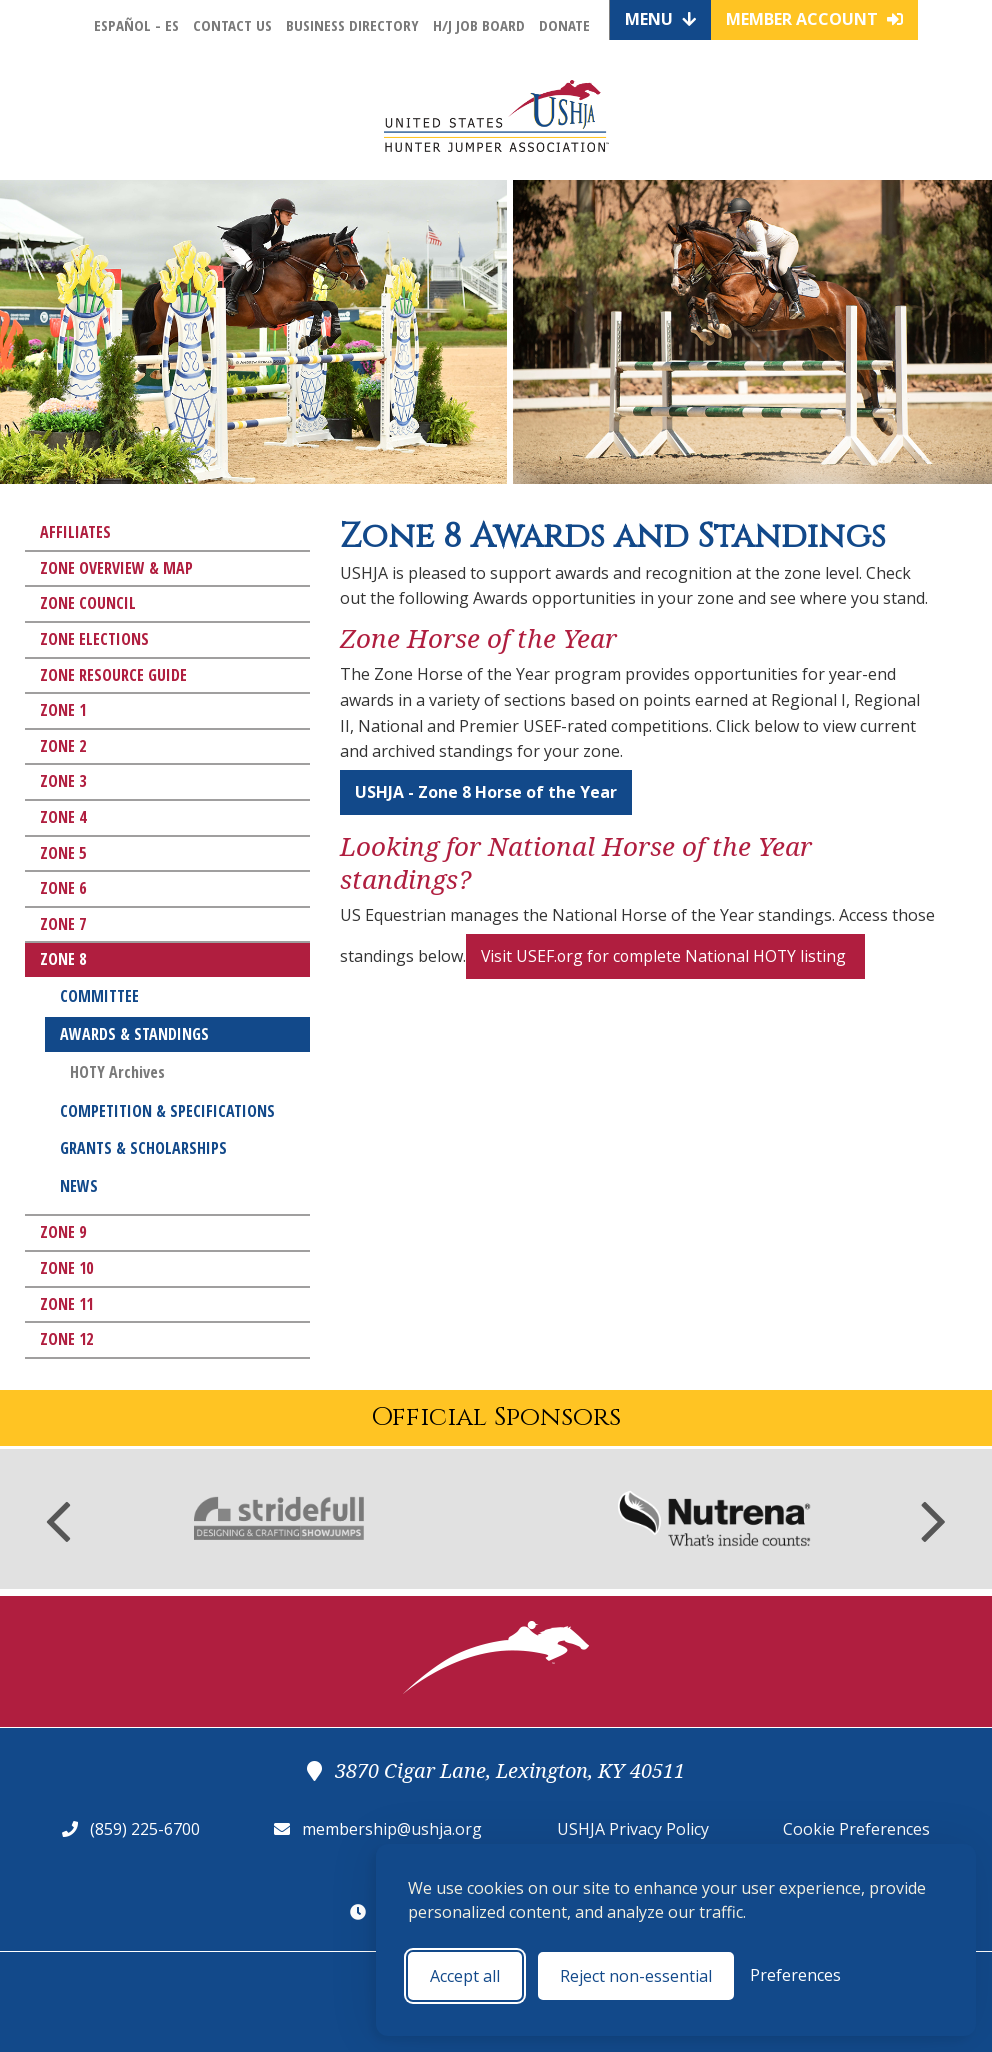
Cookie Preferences (856, 1829)
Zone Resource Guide (113, 675)
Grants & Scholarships (143, 1148)
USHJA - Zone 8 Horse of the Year (486, 792)
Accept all (465, 1976)
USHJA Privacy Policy (633, 1829)
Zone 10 (66, 1268)
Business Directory (352, 25)
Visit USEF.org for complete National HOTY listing (668, 956)
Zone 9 (63, 1232)
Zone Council (88, 603)
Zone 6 (63, 888)
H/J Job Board (479, 25)
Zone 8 (63, 959)
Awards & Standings (134, 1034)
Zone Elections (94, 639)
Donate (564, 25)
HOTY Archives (117, 1072)
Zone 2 (63, 746)
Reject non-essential (636, 1976)
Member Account (814, 19)
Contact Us (232, 25)
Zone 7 (63, 924)
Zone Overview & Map (116, 568)
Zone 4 (63, 817)
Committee (99, 996)
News (79, 1186)
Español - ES (136, 25)
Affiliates (75, 532)
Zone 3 (63, 781)
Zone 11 (66, 1304)
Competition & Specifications (167, 1111)
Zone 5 (63, 853)
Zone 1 (63, 710)
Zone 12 (66, 1339)
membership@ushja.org (392, 1829)
